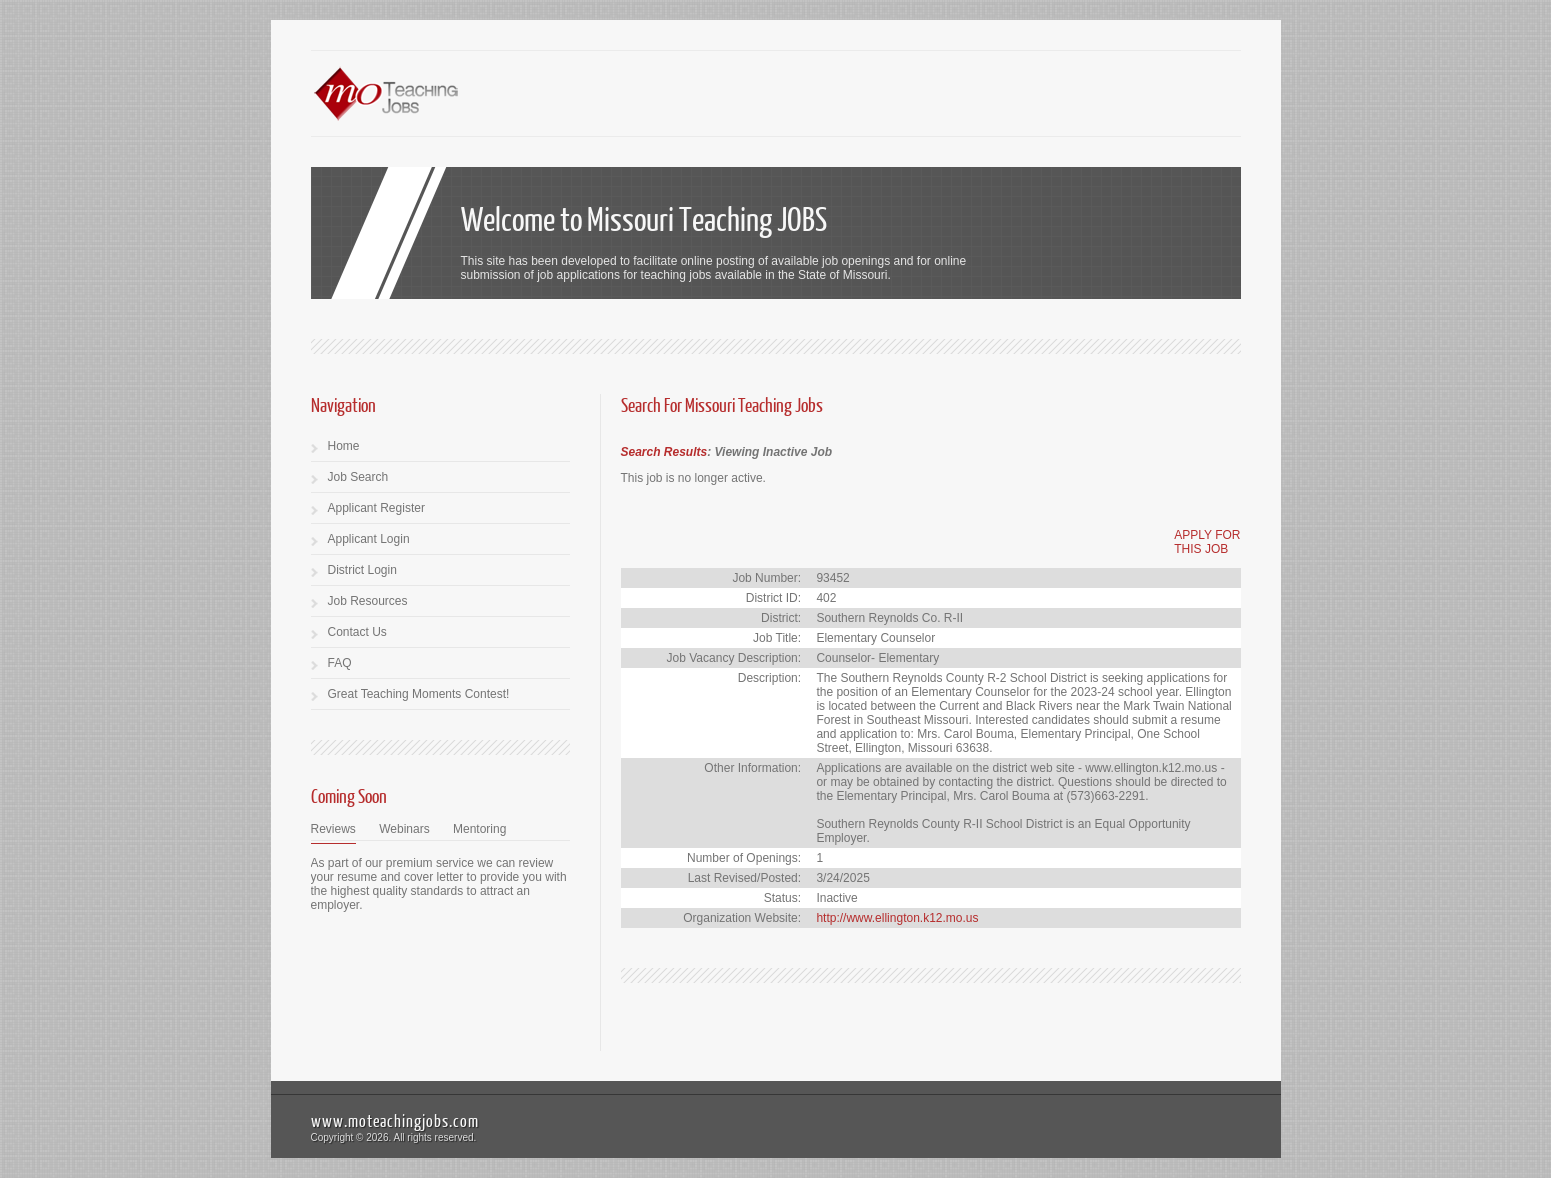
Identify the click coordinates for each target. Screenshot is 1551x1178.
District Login (362, 570)
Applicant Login (369, 539)
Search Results (664, 452)
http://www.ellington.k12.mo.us (897, 918)
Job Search (358, 477)
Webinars (404, 829)
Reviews (333, 829)
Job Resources (368, 601)
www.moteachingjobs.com (395, 1120)
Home (344, 446)
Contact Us (357, 632)
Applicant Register (376, 508)
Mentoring (479, 829)
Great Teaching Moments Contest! (419, 694)
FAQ (340, 663)
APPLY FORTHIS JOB (1207, 542)
